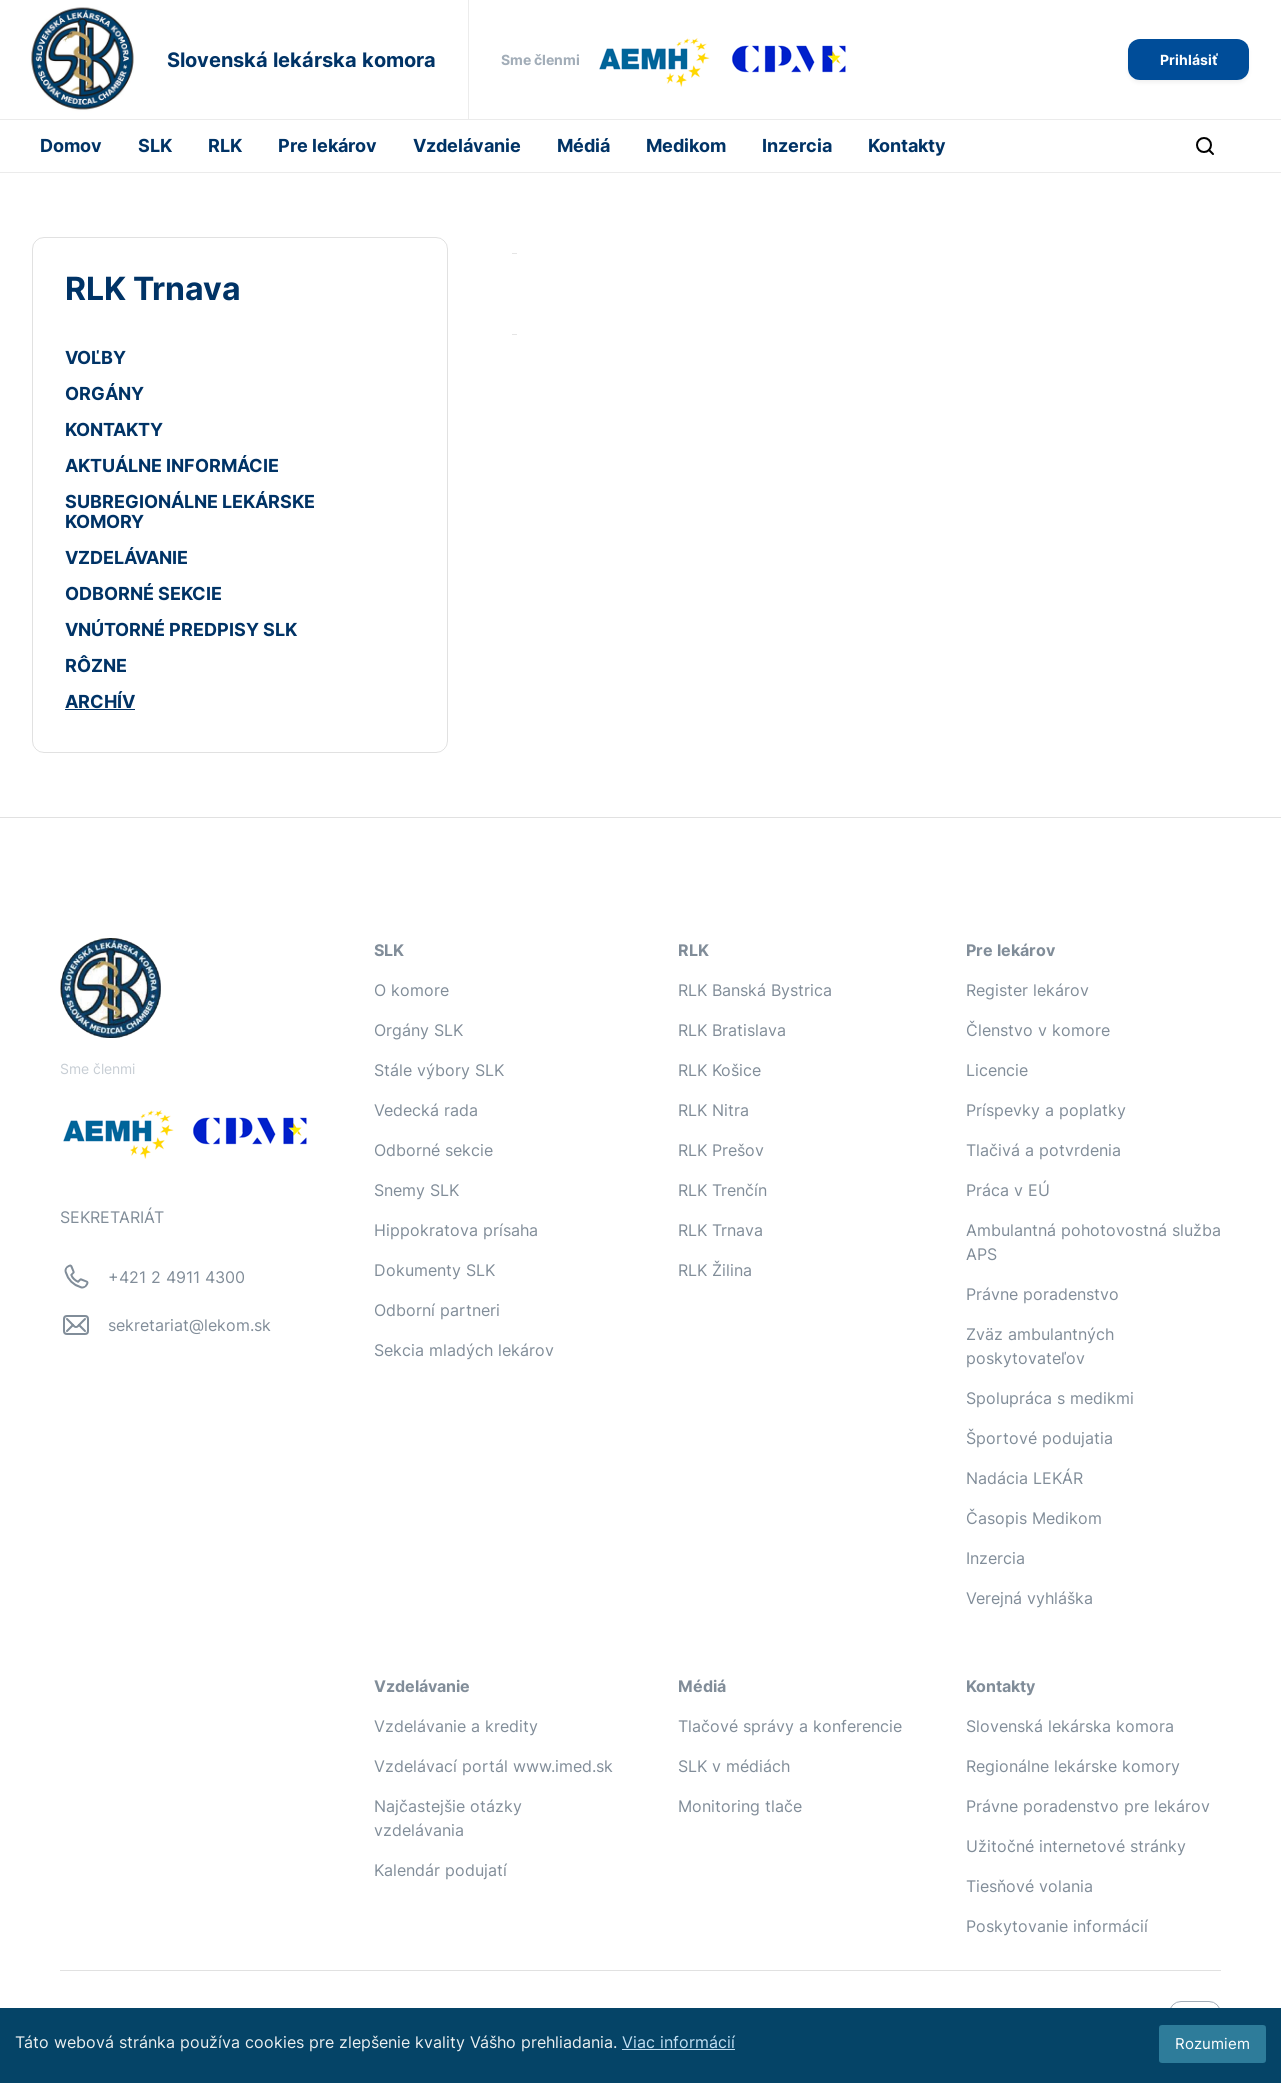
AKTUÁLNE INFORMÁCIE (172, 465)
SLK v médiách (734, 1766)
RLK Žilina (715, 1270)
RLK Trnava (720, 1230)
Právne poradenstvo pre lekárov (1088, 1806)
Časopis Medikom (1034, 1518)
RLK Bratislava (732, 1030)
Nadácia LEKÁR (1024, 1478)
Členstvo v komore (1038, 1030)
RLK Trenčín (722, 1190)
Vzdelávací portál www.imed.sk (493, 1766)
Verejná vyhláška (1029, 1598)
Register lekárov (1027, 990)
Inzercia (797, 145)
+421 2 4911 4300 (176, 1277)
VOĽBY (95, 357)
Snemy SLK (416, 1190)
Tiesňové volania (1029, 1886)
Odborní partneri (437, 1310)
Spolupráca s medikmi (1050, 1398)
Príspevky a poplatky (1046, 1110)
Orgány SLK (418, 1030)
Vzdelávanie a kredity (456, 1726)
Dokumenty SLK (434, 1270)
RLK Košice (719, 1070)
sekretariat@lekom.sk (189, 1325)
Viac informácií (678, 2042)
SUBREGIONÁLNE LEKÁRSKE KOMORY (190, 511)
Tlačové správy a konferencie (790, 1726)
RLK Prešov (721, 1150)
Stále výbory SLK (439, 1070)
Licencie (997, 1070)
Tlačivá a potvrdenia (1043, 1150)
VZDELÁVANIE (126, 557)
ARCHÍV (100, 701)
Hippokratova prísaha (456, 1230)
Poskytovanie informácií (1057, 1926)
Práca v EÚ (1008, 1190)
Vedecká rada (426, 1110)
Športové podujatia (1039, 1438)
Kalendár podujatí (440, 1870)
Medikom (686, 145)
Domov (71, 145)
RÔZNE (96, 665)
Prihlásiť (1188, 59)
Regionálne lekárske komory (1073, 1766)
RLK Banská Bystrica (755, 990)
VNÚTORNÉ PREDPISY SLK (181, 629)
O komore (411, 990)
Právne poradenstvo (1042, 1294)
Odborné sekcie (433, 1150)
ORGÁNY (104, 393)
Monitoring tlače (740, 1806)
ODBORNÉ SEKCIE (143, 593)
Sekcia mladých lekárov (464, 1350)
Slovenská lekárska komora (1070, 1726)
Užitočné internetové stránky (1076, 1846)
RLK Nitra (713, 1110)
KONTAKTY (114, 429)
